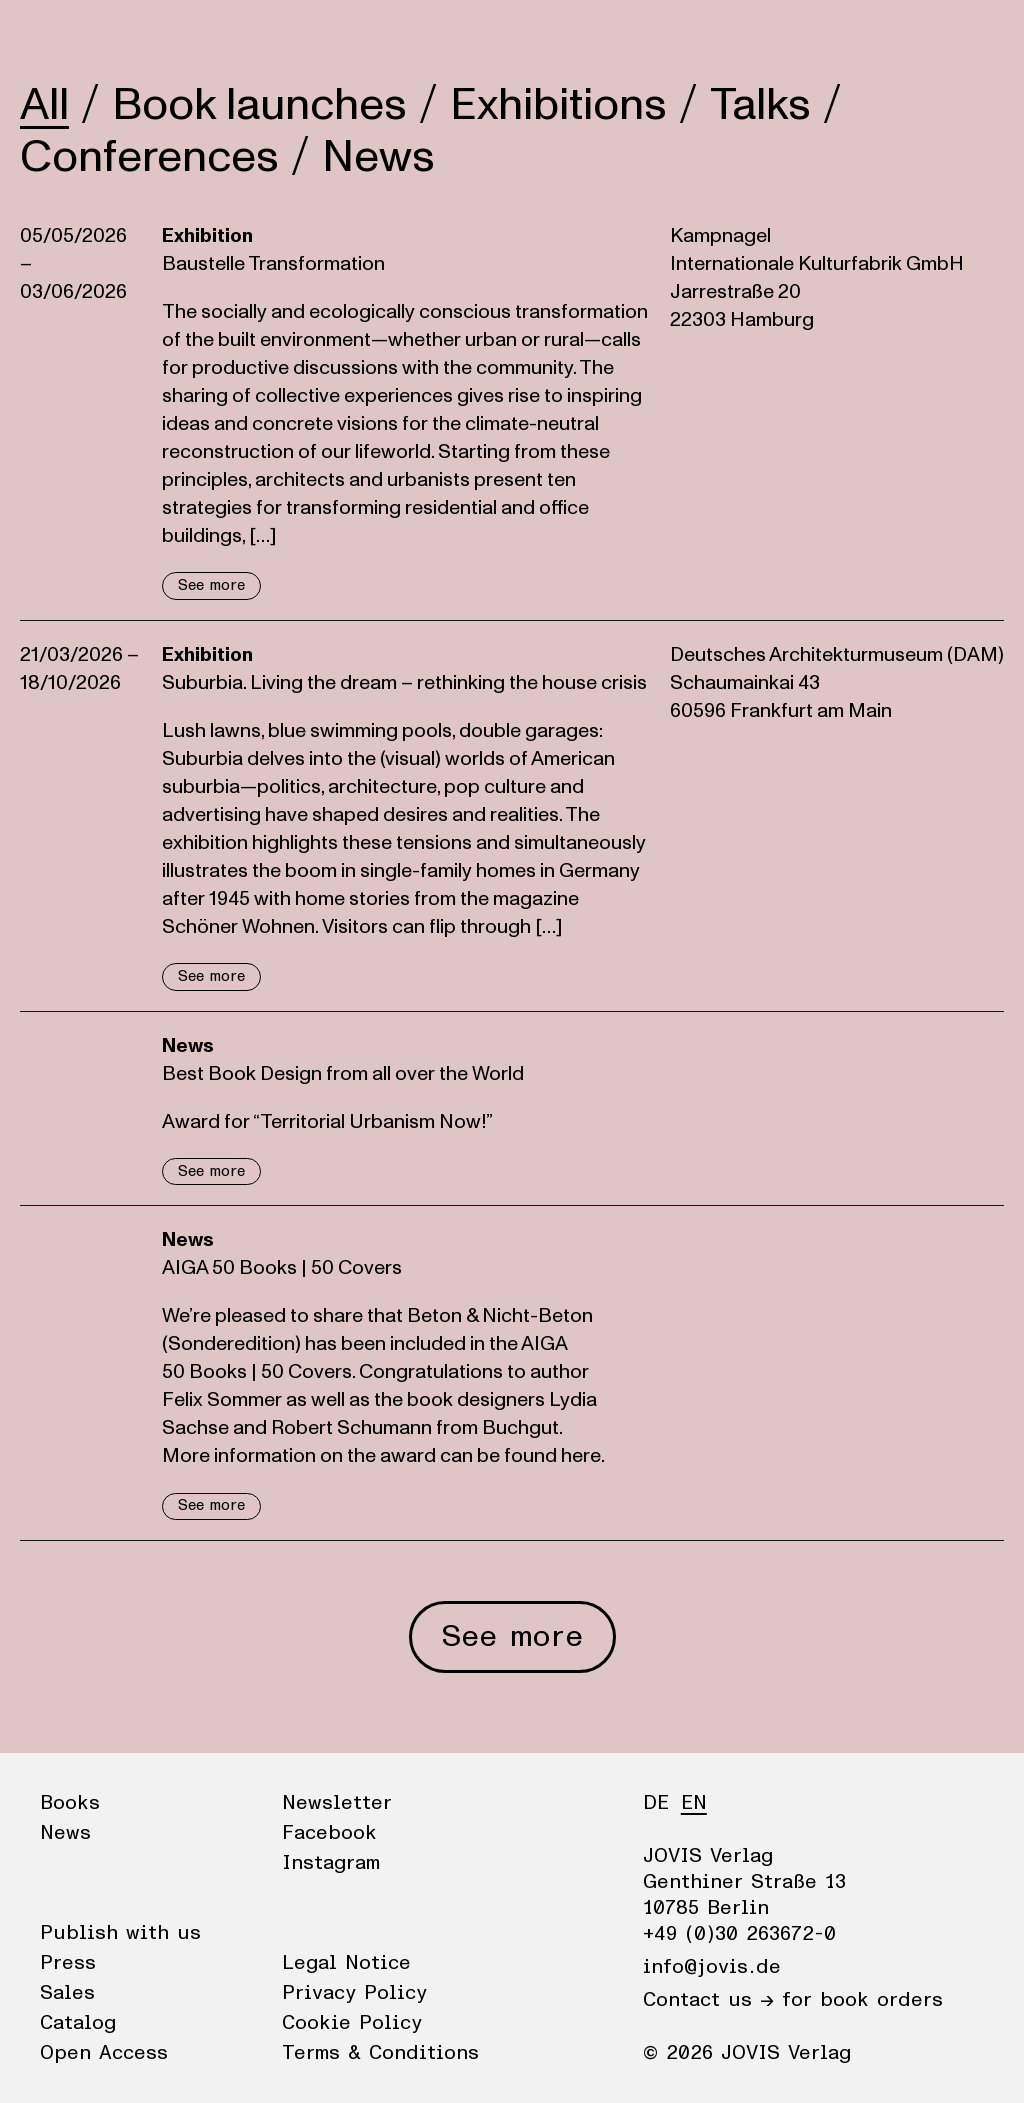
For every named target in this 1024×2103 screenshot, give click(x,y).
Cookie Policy (352, 2023)
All (44, 105)
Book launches (259, 105)
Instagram (331, 1863)
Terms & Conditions (380, 2053)
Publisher (210, 35)
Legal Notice (346, 1963)
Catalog (78, 2023)
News (123, 35)
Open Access (104, 2053)
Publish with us (120, 1933)
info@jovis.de (712, 1967)
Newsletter (337, 1803)
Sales (67, 1993)
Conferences (149, 157)
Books (49, 35)
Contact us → (708, 2000)
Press (68, 1963)
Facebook (329, 1833)
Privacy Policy (354, 1993)
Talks (760, 105)
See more (211, 585)
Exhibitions (558, 105)
